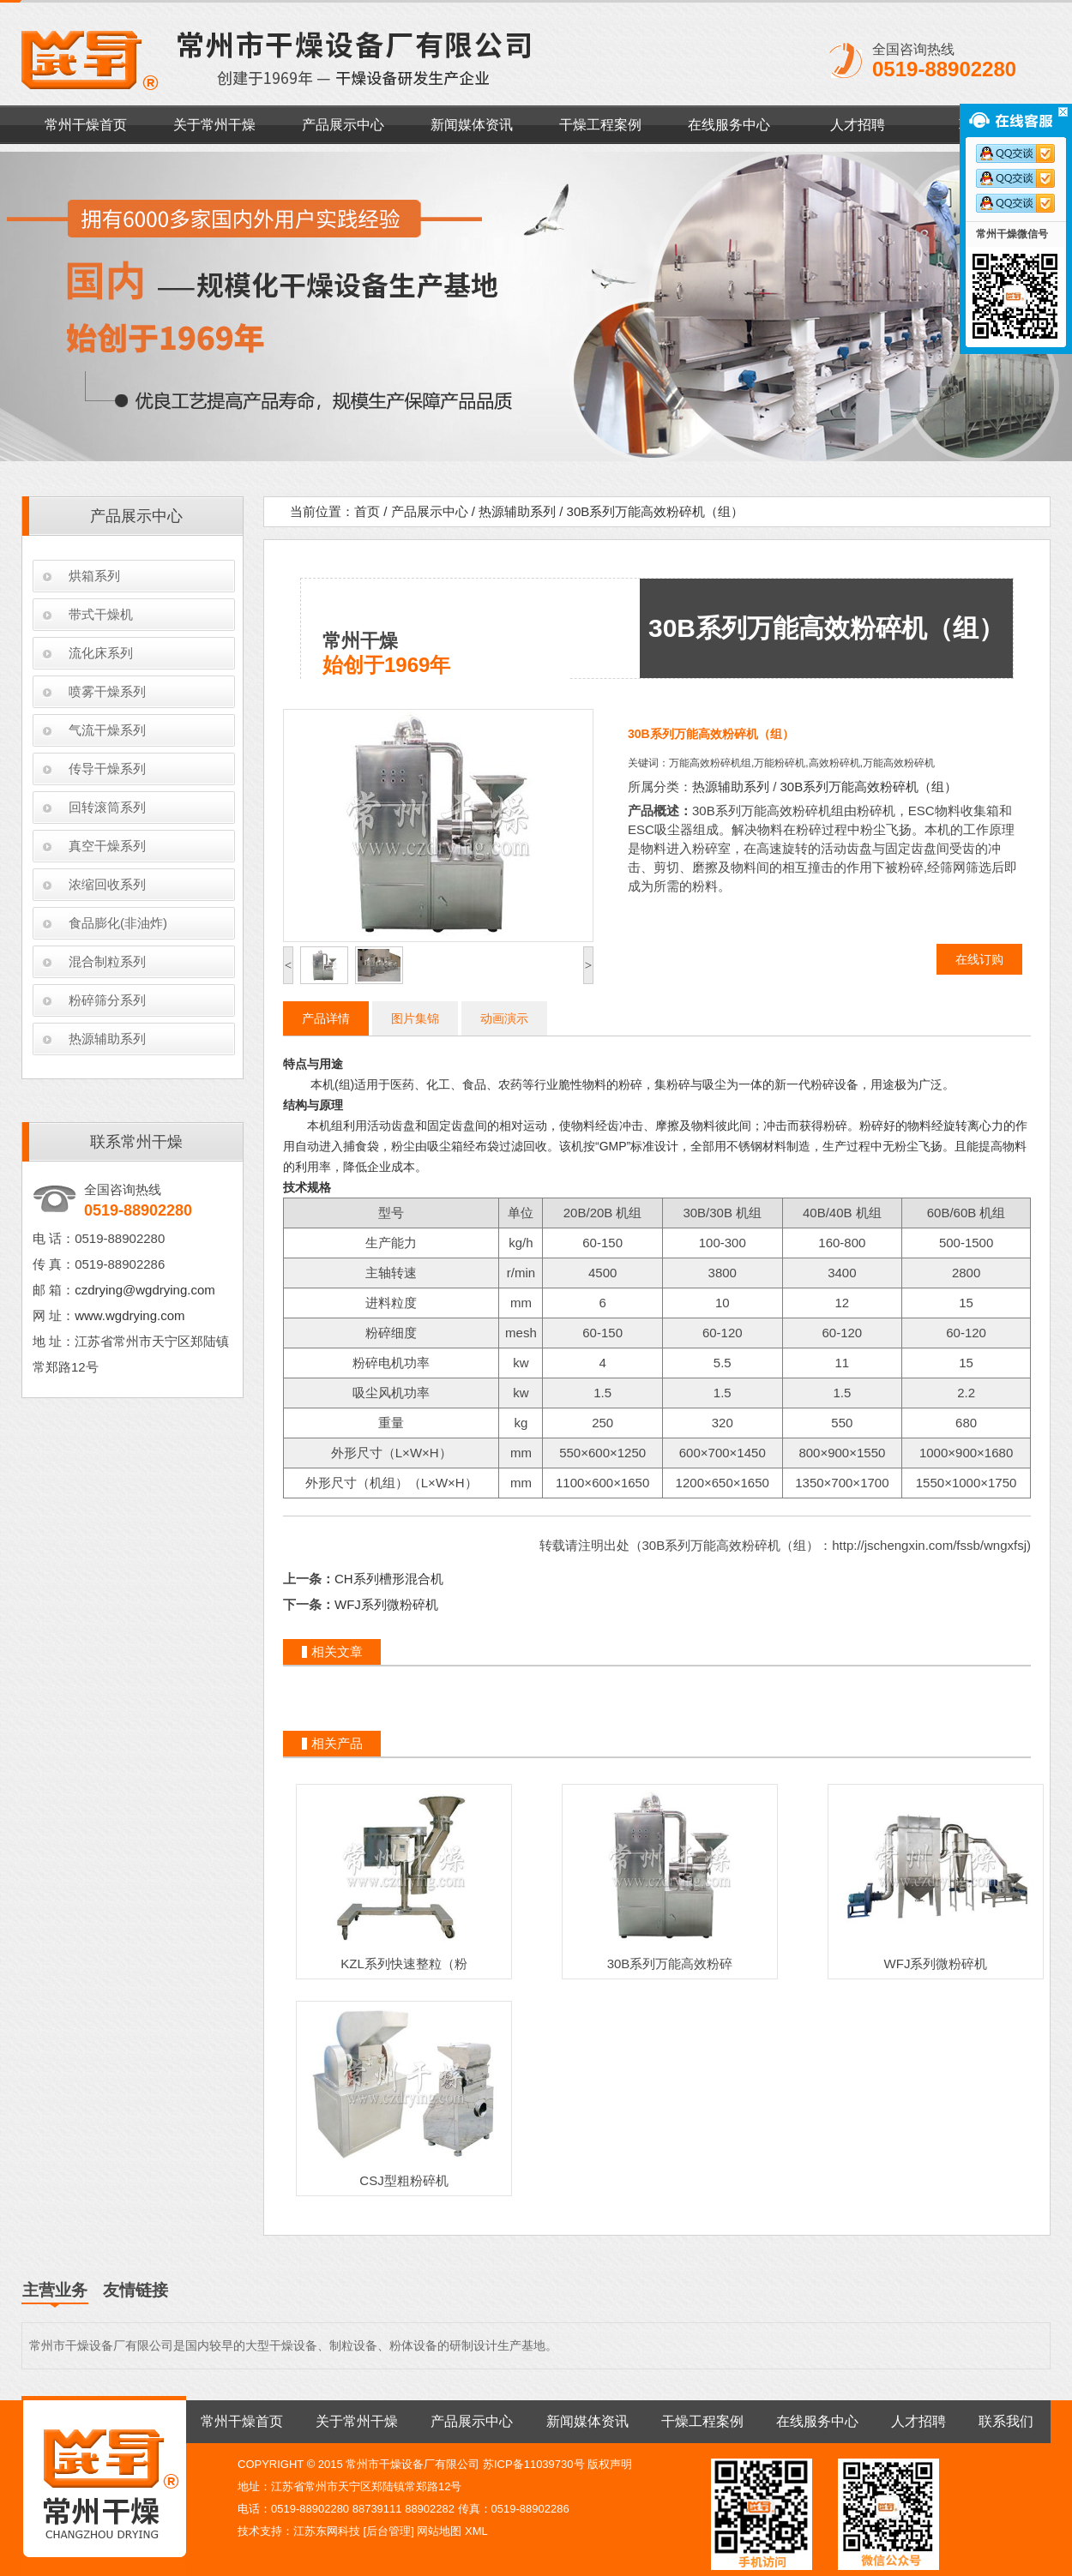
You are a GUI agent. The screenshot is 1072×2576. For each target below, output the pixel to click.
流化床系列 (101, 653)
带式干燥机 (101, 614)
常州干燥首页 (86, 124)
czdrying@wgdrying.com (145, 1289)
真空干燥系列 (107, 845)
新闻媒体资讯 (472, 124)
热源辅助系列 (107, 1038)
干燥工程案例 (600, 124)
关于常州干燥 (214, 124)
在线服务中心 (729, 124)
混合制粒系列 (107, 961)
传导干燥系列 (107, 768)
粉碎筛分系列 (107, 1000)
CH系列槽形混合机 (388, 1578)
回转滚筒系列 (107, 807)
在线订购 (979, 959)
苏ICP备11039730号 (534, 2464)
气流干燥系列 (107, 730)
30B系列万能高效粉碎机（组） (655, 511)
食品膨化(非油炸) (118, 923)
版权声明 (609, 2464)
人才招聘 (857, 124)
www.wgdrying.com (129, 1315)
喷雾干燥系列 (107, 691)
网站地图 (439, 2531)
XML (476, 2531)
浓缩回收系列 (107, 884)
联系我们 (1006, 2421)
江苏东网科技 (326, 2531)
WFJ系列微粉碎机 (386, 1604)
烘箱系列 (94, 575)
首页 (367, 511)
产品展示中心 (343, 124)
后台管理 (388, 2531)
